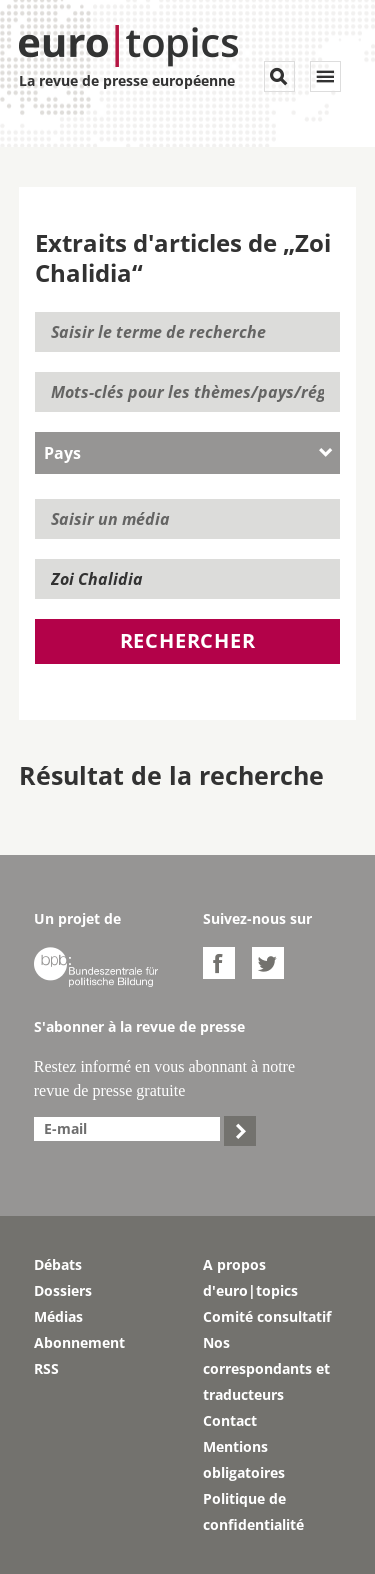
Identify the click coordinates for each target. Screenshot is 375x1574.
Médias (58, 1316)
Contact (230, 1420)
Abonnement (79, 1342)
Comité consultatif (267, 1316)
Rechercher (188, 640)
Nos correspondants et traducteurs (266, 1368)
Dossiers (63, 1290)
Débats (58, 1264)
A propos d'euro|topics (250, 1277)
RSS (46, 1368)
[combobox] (188, 453)
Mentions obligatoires (244, 1459)
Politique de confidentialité (253, 1511)
